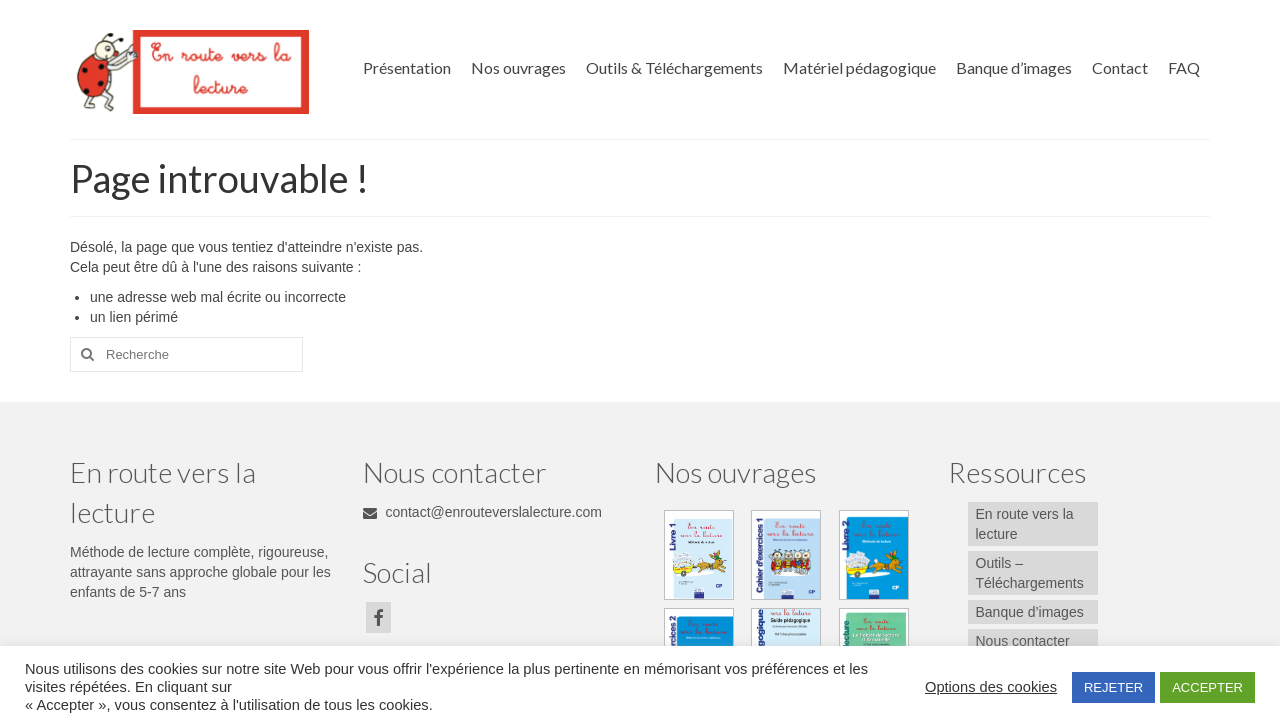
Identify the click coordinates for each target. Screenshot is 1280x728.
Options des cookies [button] (991, 687)
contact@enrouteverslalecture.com (482, 512)
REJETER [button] (1113, 687)
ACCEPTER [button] (1207, 687)
